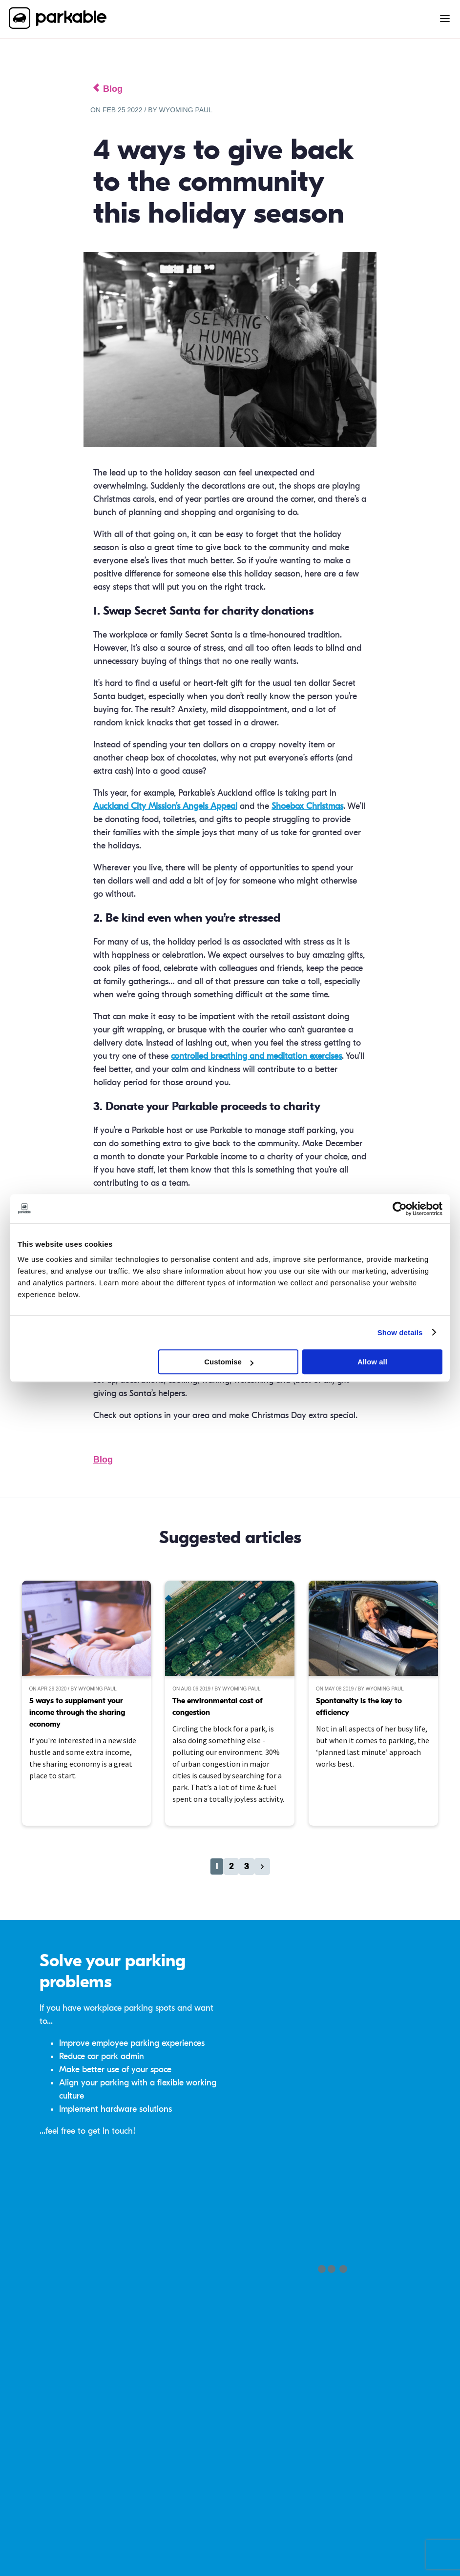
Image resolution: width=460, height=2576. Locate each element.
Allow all (372, 1362)
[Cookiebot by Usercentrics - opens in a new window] (399, 1208)
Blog (103, 1459)
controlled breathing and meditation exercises (256, 1056)
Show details (400, 1332)
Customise (228, 1362)
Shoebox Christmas (307, 806)
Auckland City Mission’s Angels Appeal (165, 806)
